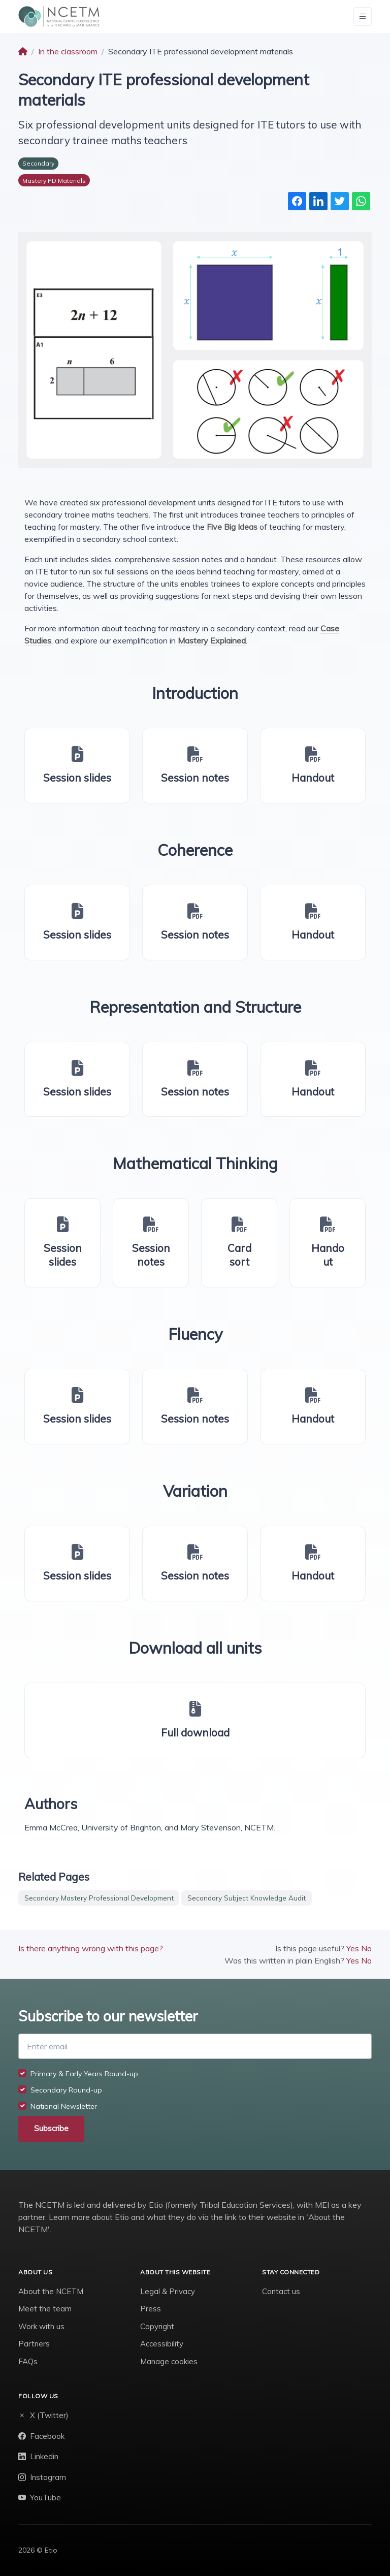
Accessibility (161, 2343)
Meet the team (45, 2308)
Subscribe (51, 2128)
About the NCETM (50, 2291)
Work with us (41, 2326)
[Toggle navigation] (362, 16)
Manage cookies (169, 2361)
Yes (352, 1948)
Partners (34, 2343)
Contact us (281, 2291)
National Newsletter (63, 2106)
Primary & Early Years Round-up (84, 2073)
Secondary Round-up (66, 2090)
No (366, 1948)
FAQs (28, 2361)
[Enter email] (195, 2046)
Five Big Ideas (232, 527)
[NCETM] (59, 16)
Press (150, 2308)
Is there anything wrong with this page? (90, 1948)
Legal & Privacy (167, 2291)
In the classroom (68, 51)
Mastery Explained (212, 640)
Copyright (157, 2326)
